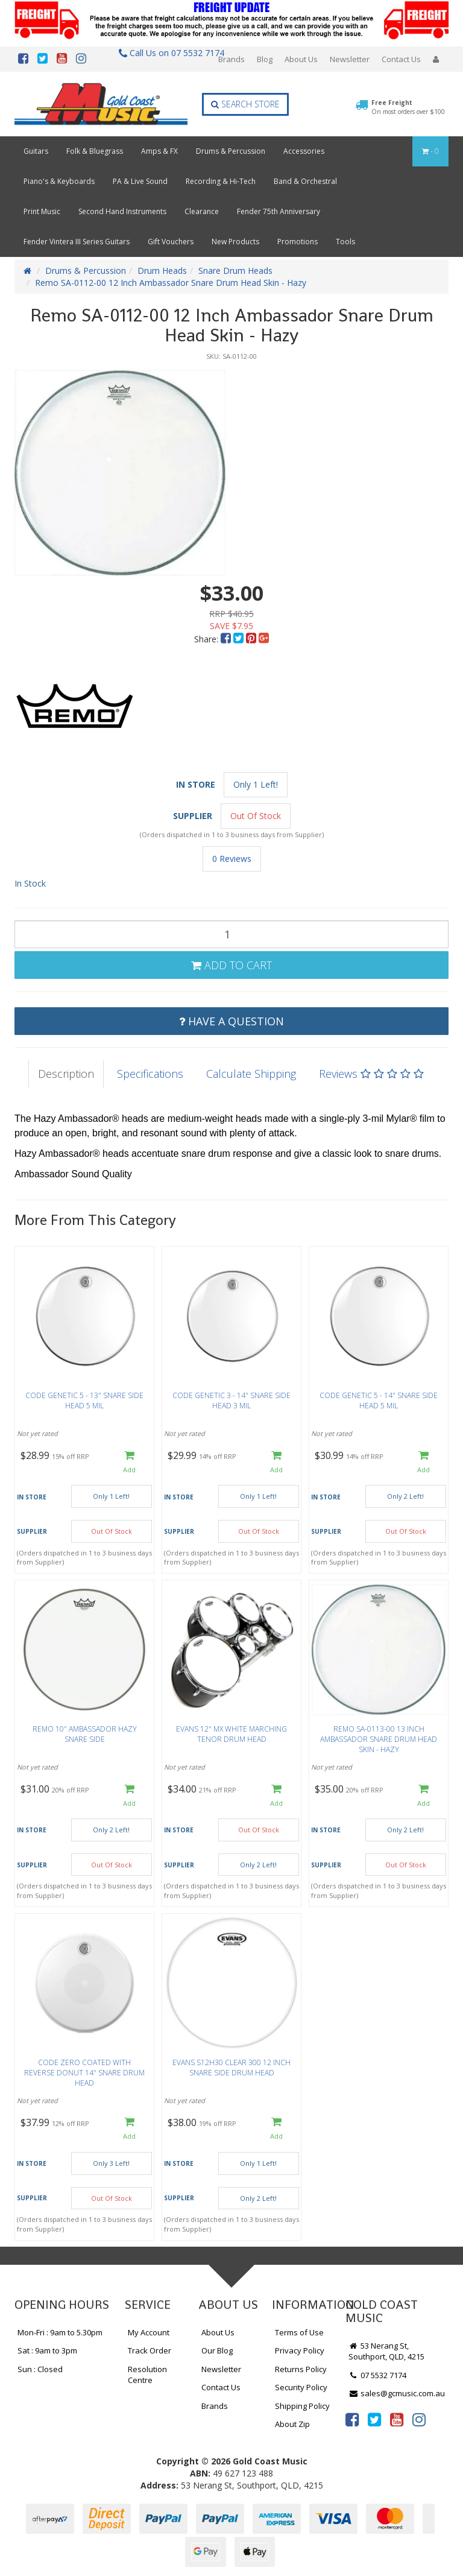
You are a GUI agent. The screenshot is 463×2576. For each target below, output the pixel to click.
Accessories (303, 151)
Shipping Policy (302, 2405)
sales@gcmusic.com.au (396, 2393)
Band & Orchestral (305, 181)
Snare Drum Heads (235, 270)
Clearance (201, 211)
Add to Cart (231, 965)
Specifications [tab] (150, 1073)
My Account (148, 2332)
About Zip (292, 2424)
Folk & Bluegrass (94, 151)
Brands (231, 59)
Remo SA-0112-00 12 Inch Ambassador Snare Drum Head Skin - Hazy (170, 282)
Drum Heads (162, 270)
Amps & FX (159, 151)
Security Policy (301, 2387)
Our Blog (217, 2350)
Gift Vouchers (171, 241)
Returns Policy (301, 2369)
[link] (352, 2419)
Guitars (36, 151)
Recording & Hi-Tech (221, 181)
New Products (235, 241)
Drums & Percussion (230, 151)
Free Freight (408, 106)
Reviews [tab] (371, 1073)
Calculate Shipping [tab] (251, 1073)
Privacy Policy (299, 2350)
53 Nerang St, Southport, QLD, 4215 (386, 2351)
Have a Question (231, 1021)
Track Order (149, 2350)
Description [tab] (66, 1073)
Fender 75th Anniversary (278, 211)
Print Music (42, 211)
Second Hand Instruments (122, 211)
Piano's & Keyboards (59, 181)
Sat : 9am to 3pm (47, 2350)
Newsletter (350, 59)
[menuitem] (227, 639)
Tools (345, 241)
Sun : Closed (40, 2369)
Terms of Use (299, 2332)
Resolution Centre (147, 2375)
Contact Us (401, 59)
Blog (264, 59)
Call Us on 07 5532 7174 (169, 53)
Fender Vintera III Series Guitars (77, 241)
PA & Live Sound (140, 181)
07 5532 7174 (377, 2375)
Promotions (297, 241)
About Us (301, 59)
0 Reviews (231, 858)
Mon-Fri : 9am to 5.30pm (59, 2332)
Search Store (245, 104)
